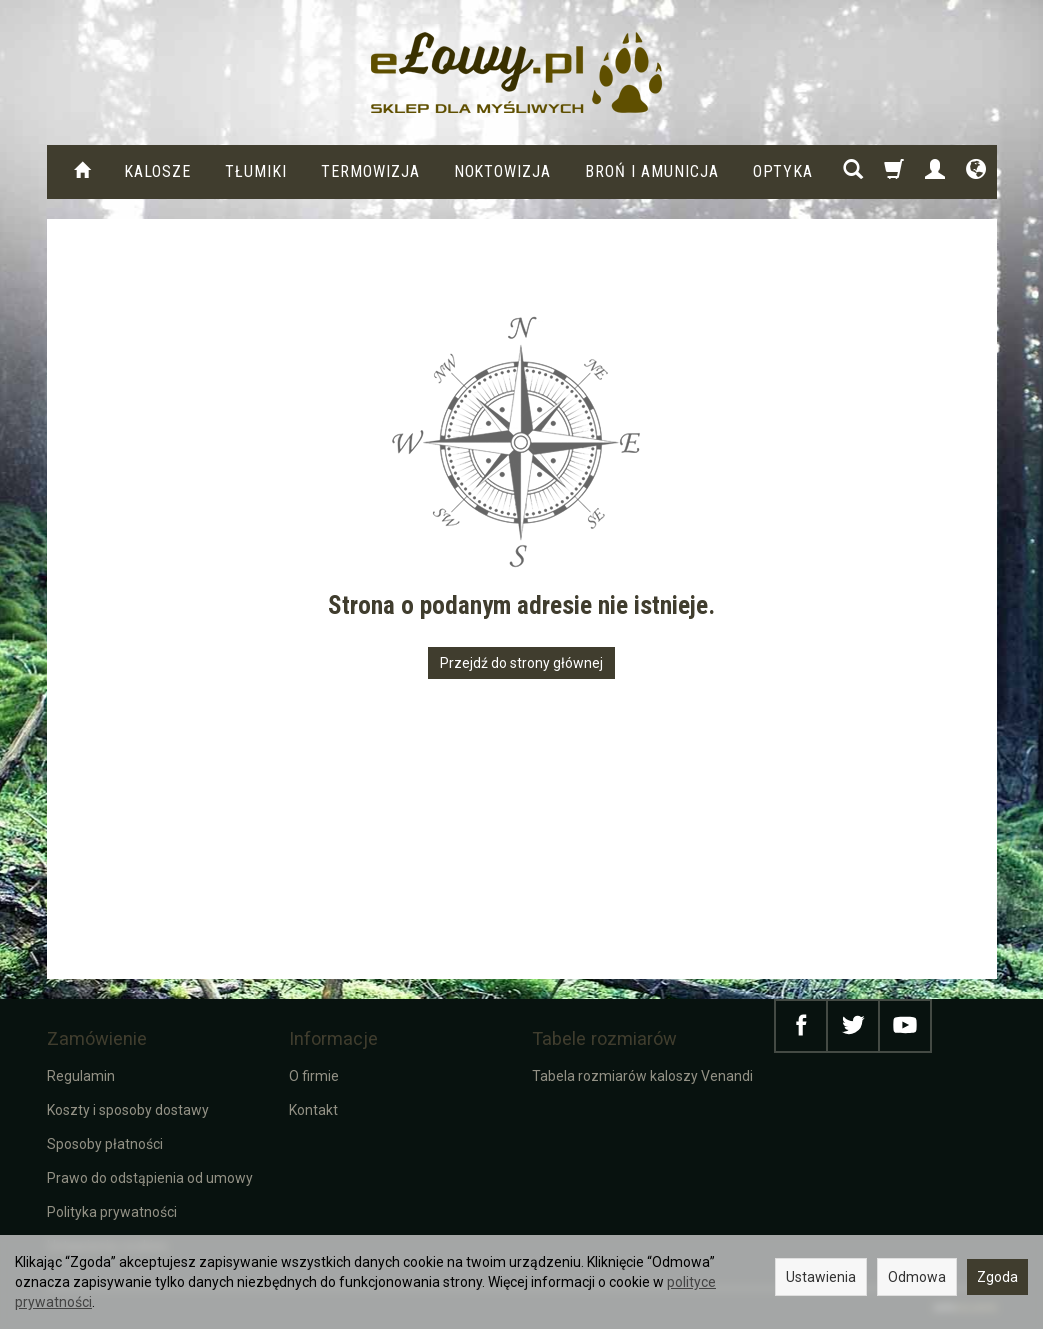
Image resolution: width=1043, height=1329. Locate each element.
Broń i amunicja (651, 171)
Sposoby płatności (105, 1144)
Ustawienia (821, 1277)
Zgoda (997, 1277)
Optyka (783, 171)
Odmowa (917, 1277)
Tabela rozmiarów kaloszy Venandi (642, 1076)
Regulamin (81, 1076)
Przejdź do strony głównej (521, 663)
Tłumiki (256, 171)
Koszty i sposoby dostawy (128, 1110)
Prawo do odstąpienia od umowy (150, 1178)
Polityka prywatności (112, 1212)
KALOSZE (157, 171)
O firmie (314, 1076)
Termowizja (370, 171)
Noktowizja (503, 171)
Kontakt (313, 1110)
